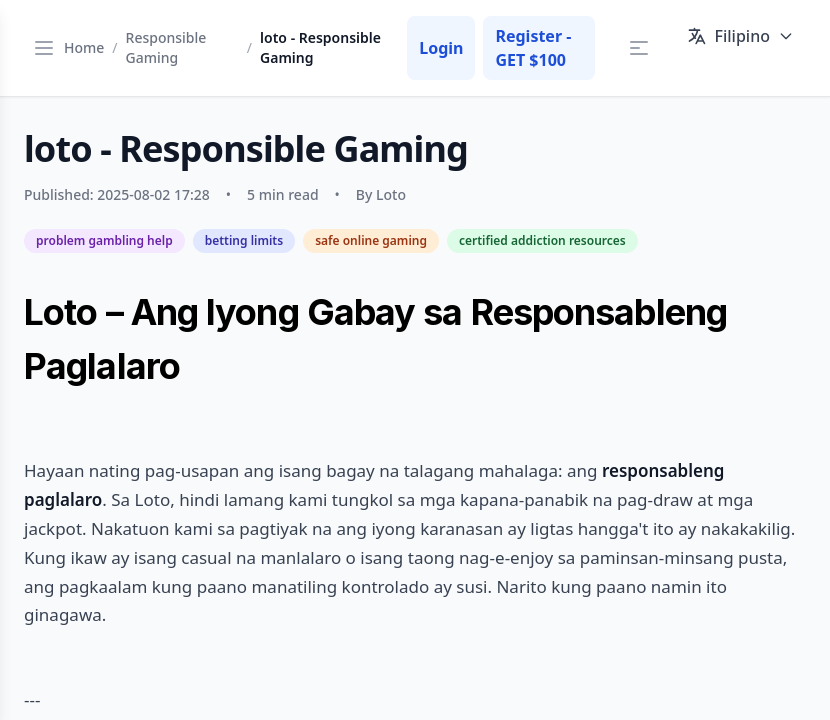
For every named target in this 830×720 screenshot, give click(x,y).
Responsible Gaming (166, 47)
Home (84, 47)
